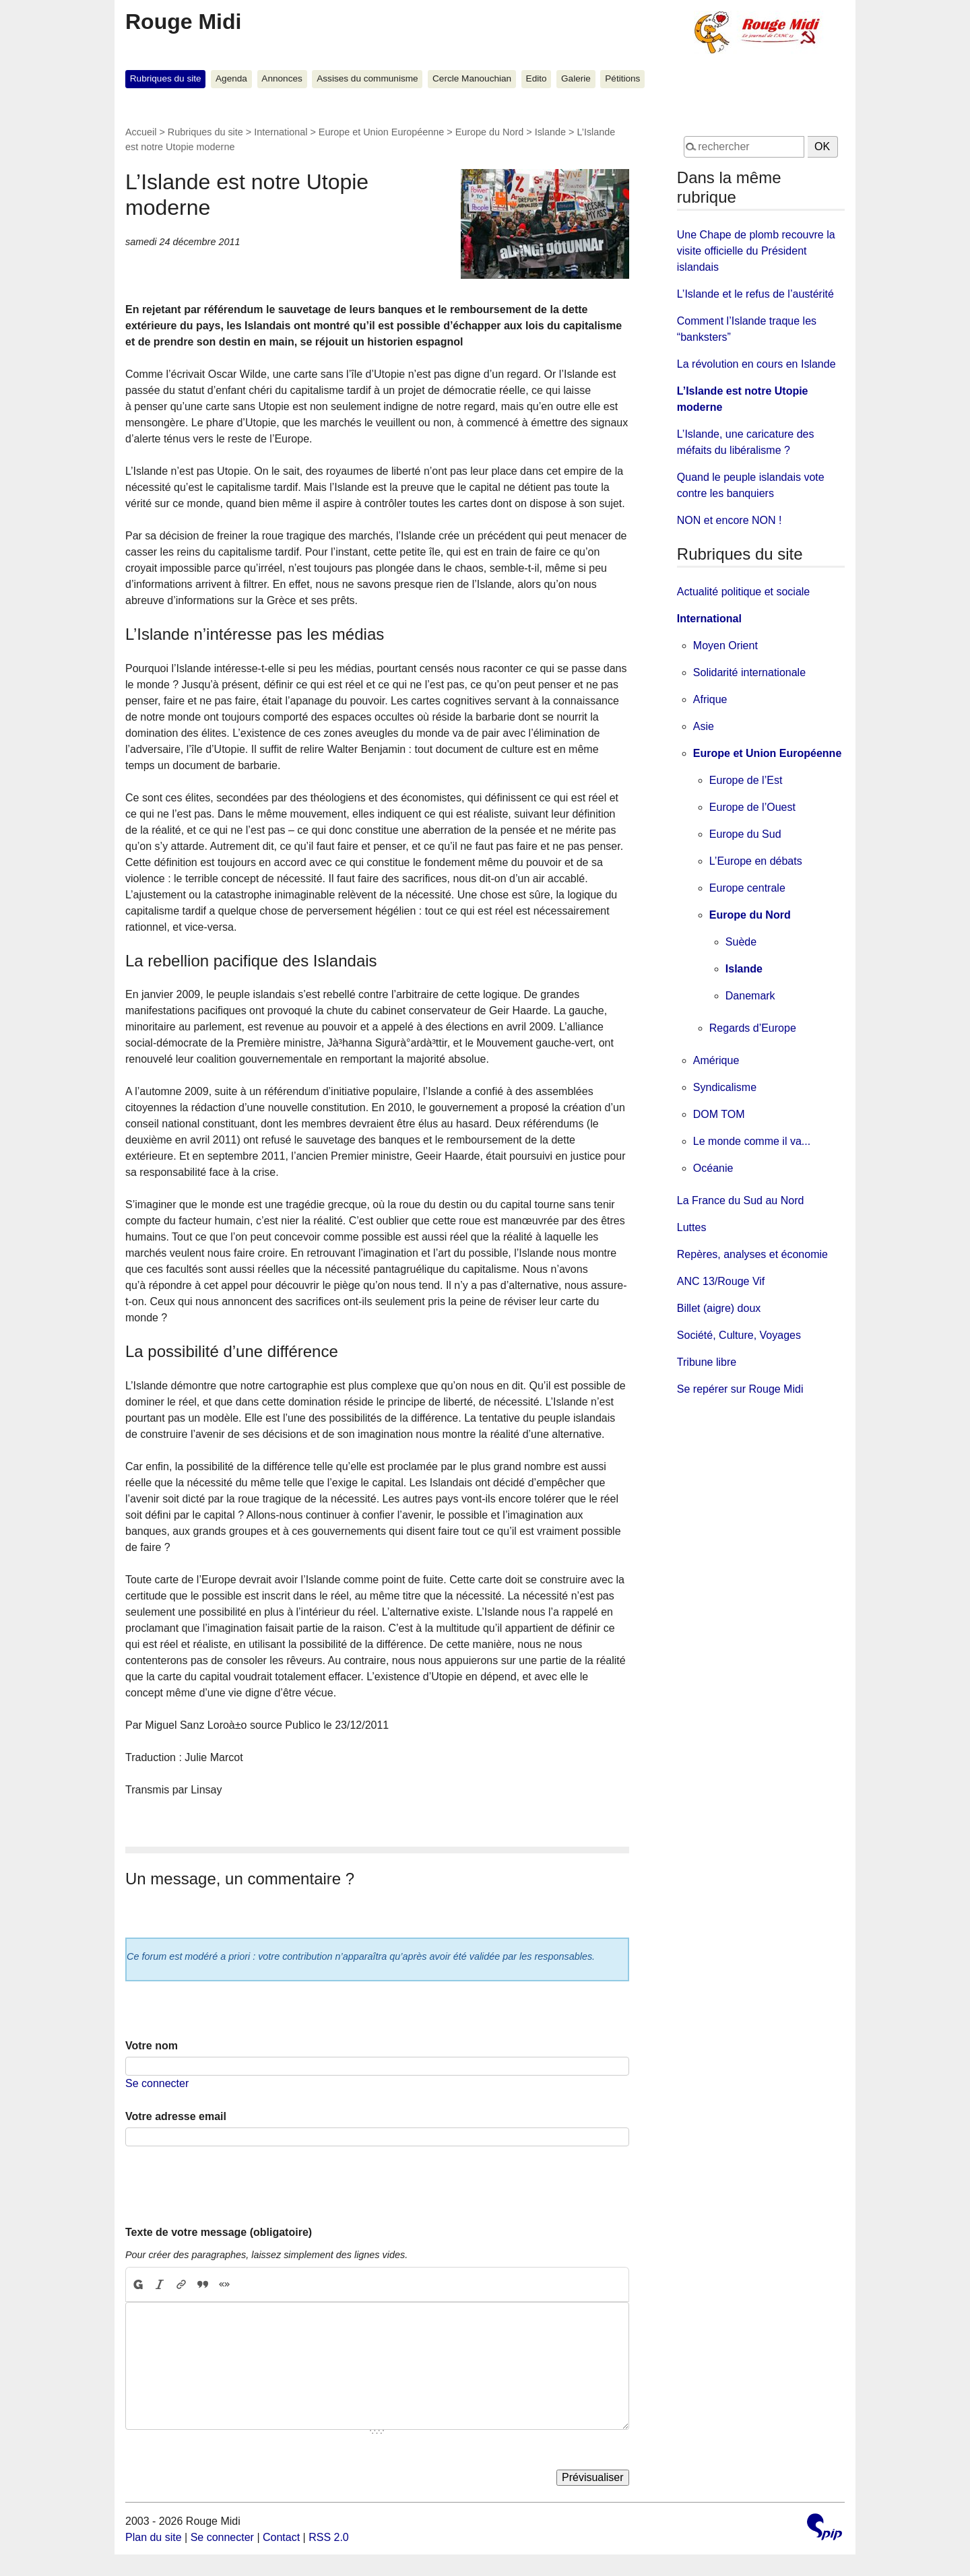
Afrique (710, 699)
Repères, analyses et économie (752, 1254)
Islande (550, 132)
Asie (703, 726)
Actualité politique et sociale (743, 591)
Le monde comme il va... (751, 1141)
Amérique (716, 1060)
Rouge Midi (183, 21)
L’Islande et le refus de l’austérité (755, 294)
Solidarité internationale (749, 672)
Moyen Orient (725, 645)
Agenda (231, 78)
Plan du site (153, 2537)
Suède (740, 942)
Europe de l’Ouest (752, 807)
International (280, 132)
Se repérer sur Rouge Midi (740, 1389)
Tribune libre (706, 1362)
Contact (281, 2537)
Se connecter (157, 2083)
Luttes (692, 1227)
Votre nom (151, 2045)
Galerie (576, 78)
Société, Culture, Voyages (739, 1335)
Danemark (750, 995)
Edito (536, 78)
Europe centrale (747, 888)
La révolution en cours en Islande (756, 364)
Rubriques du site (165, 78)
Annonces (281, 78)
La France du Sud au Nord (740, 1200)
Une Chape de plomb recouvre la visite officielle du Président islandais (756, 251)
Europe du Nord (489, 132)
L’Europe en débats (755, 861)
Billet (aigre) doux (719, 1308)
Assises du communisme (367, 78)
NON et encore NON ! (729, 520)
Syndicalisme (724, 1087)
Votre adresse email (175, 2116)
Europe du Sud (745, 834)
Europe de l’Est (746, 780)
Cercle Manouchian (471, 78)
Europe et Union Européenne (381, 132)
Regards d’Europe (752, 1028)
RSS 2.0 (329, 2537)
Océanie (713, 1168)
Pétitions (622, 78)
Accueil (140, 132)
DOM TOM (719, 1114)
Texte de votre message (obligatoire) (218, 2232)
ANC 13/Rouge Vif (721, 1281)
